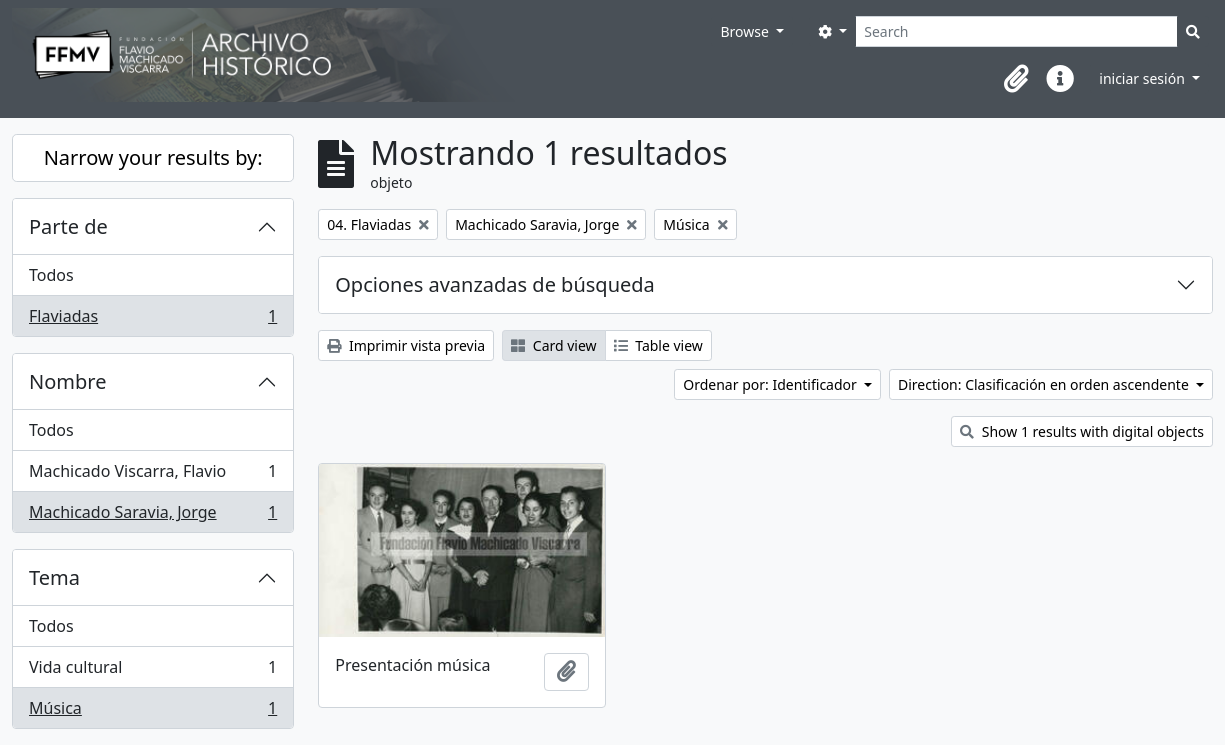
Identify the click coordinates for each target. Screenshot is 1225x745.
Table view (658, 345)
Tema (54, 577)
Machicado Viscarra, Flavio (152, 475)
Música (152, 712)
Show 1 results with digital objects (1082, 431)
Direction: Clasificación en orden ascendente (1045, 384)
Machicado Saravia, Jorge (152, 516)
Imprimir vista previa (406, 345)
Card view (553, 345)
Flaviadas (152, 320)
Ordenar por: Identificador (771, 384)
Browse (746, 31)
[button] (1016, 79)
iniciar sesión (1143, 78)
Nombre (67, 381)
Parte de (68, 226)
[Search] (1016, 31)
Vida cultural (152, 671)
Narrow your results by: (153, 157)
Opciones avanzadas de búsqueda (495, 284)
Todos (51, 275)
